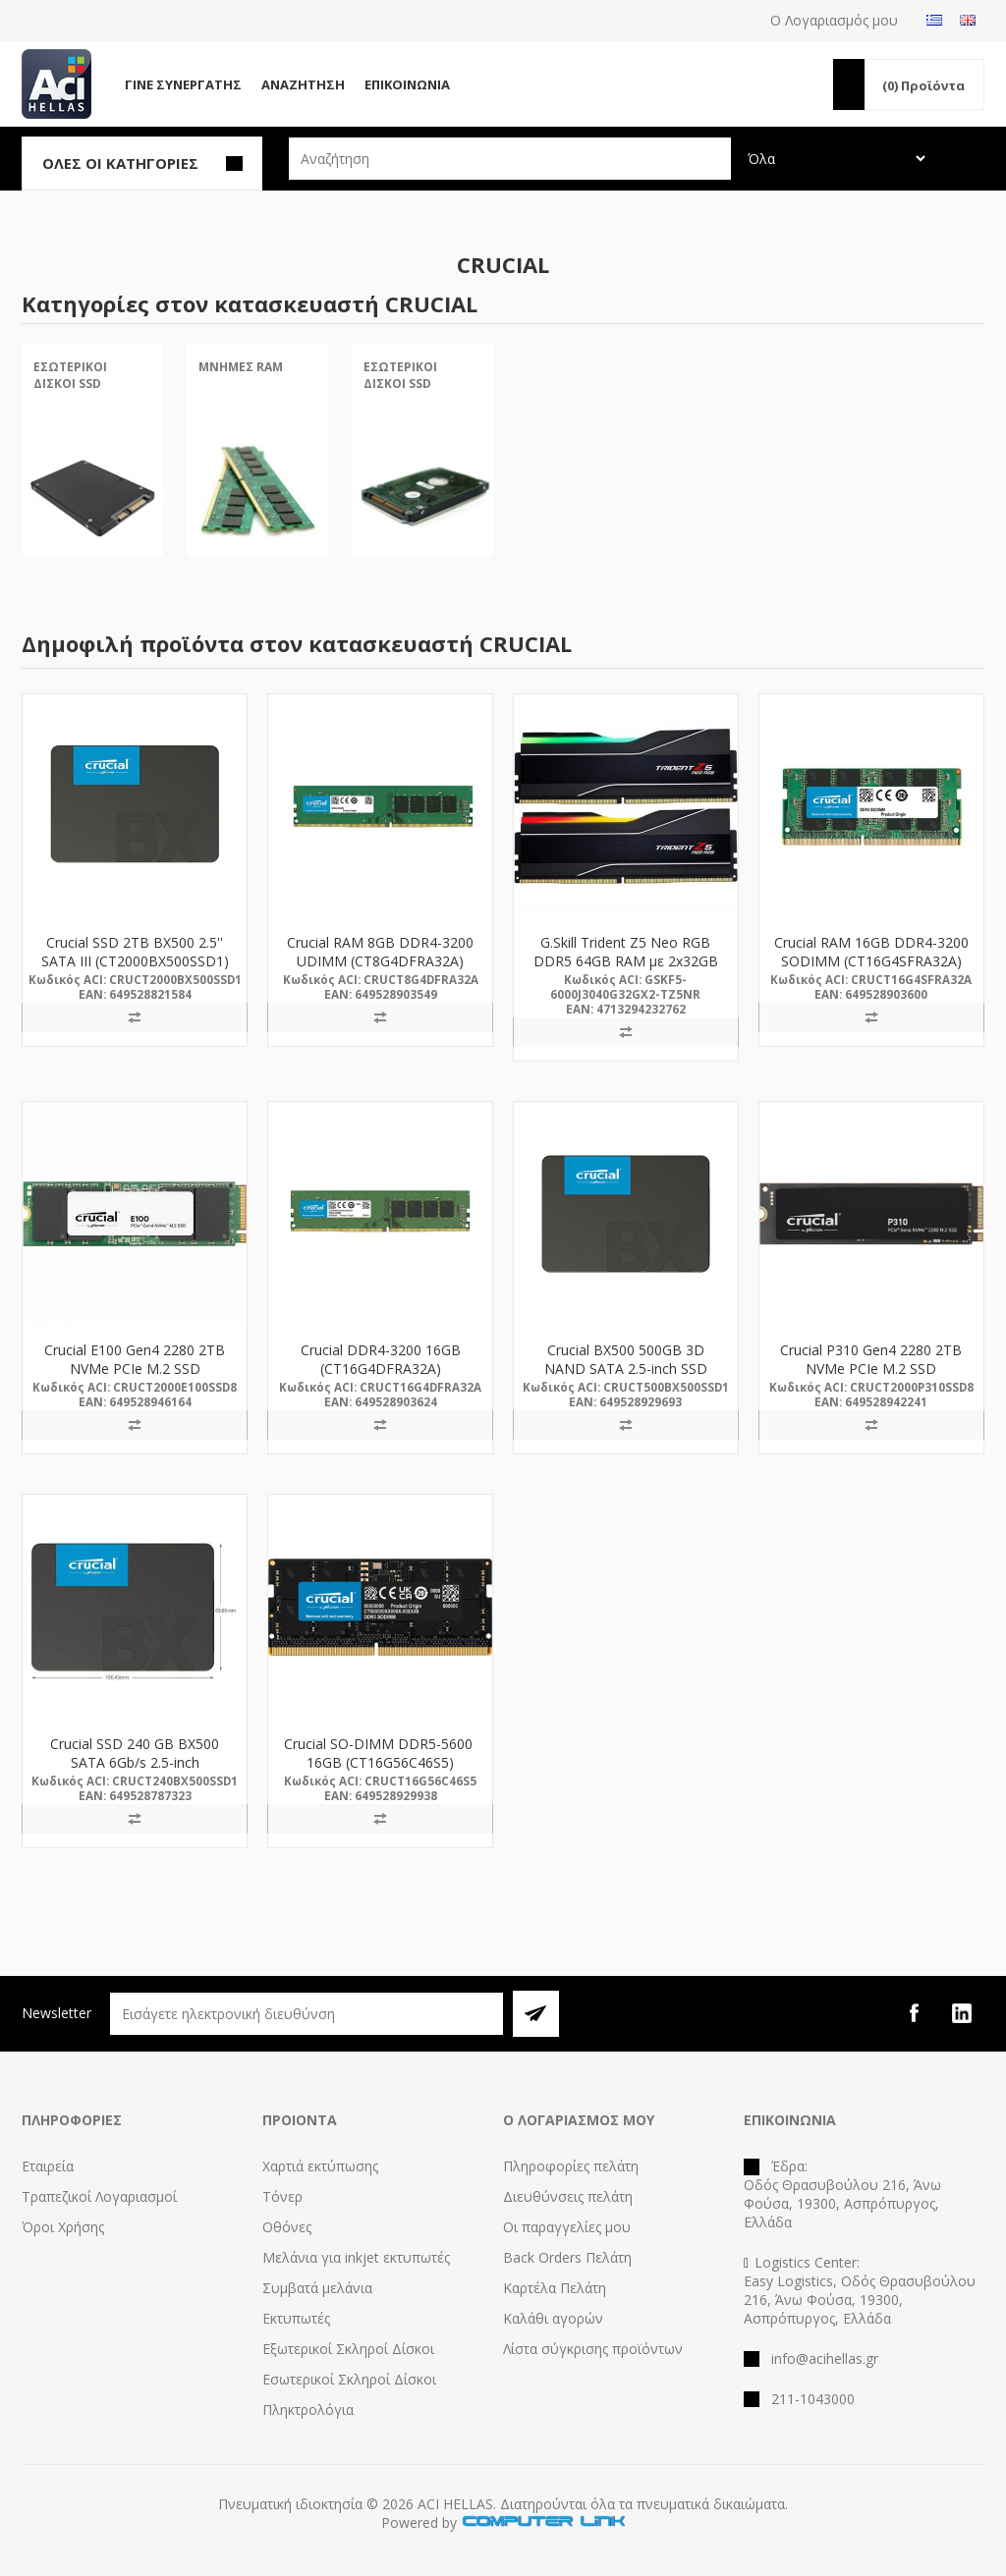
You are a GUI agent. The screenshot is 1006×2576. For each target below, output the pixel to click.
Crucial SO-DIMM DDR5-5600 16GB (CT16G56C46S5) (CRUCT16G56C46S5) (380, 1762)
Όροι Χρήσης (63, 2227)
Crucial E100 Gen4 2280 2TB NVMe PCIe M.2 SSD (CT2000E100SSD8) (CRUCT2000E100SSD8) (134, 1378)
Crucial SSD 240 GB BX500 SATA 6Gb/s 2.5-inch (134, 1753)
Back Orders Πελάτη (567, 2257)
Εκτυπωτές (296, 2318)
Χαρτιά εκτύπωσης (320, 2166)
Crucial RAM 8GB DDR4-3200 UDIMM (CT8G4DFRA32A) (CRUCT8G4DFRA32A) (380, 961)
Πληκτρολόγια (308, 2409)
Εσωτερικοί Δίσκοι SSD (70, 375)
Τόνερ (282, 2196)
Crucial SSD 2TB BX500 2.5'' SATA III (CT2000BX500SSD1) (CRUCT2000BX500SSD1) (135, 961)
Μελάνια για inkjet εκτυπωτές (356, 2257)
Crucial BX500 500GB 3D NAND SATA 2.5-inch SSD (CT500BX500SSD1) (625, 1369)
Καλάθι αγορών (553, 2318)
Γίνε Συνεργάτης (183, 84)
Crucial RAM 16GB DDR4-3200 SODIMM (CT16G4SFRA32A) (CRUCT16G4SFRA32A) (871, 961)
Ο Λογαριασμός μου (834, 20)
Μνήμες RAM (240, 366)
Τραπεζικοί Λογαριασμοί (99, 2196)
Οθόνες (286, 2227)
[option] (92, 466)
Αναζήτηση (303, 84)
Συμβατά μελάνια (317, 2287)
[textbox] (510, 158)
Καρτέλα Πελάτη (554, 2287)
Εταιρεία (48, 2166)
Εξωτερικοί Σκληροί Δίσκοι (348, 2348)
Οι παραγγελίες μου (567, 2227)
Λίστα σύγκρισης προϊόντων (593, 2348)
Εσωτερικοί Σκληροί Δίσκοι (349, 2379)
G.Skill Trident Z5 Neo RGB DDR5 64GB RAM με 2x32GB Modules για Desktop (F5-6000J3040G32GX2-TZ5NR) (625, 970)
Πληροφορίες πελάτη (571, 2166)
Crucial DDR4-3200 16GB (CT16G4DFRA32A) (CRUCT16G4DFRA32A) (381, 1369)
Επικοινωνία (407, 84)
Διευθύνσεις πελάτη (568, 2196)
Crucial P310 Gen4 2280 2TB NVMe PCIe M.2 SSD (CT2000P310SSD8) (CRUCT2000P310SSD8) (871, 1378)
